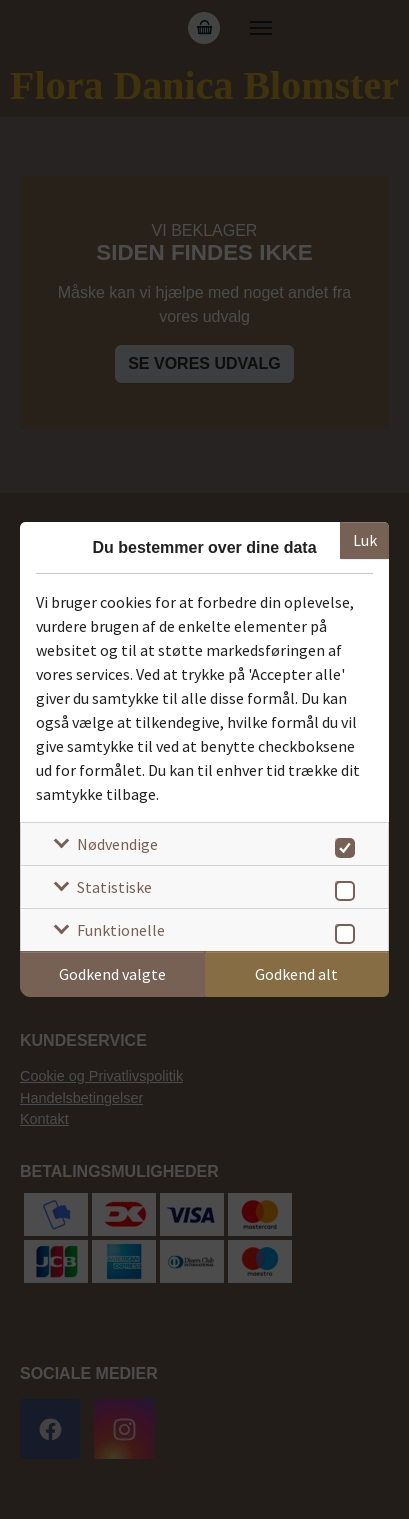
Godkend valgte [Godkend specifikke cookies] (112, 974)
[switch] (341, 844)
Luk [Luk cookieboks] (365, 540)
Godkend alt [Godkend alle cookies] (296, 974)
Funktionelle (121, 930)
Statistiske (114, 887)
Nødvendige (117, 844)
